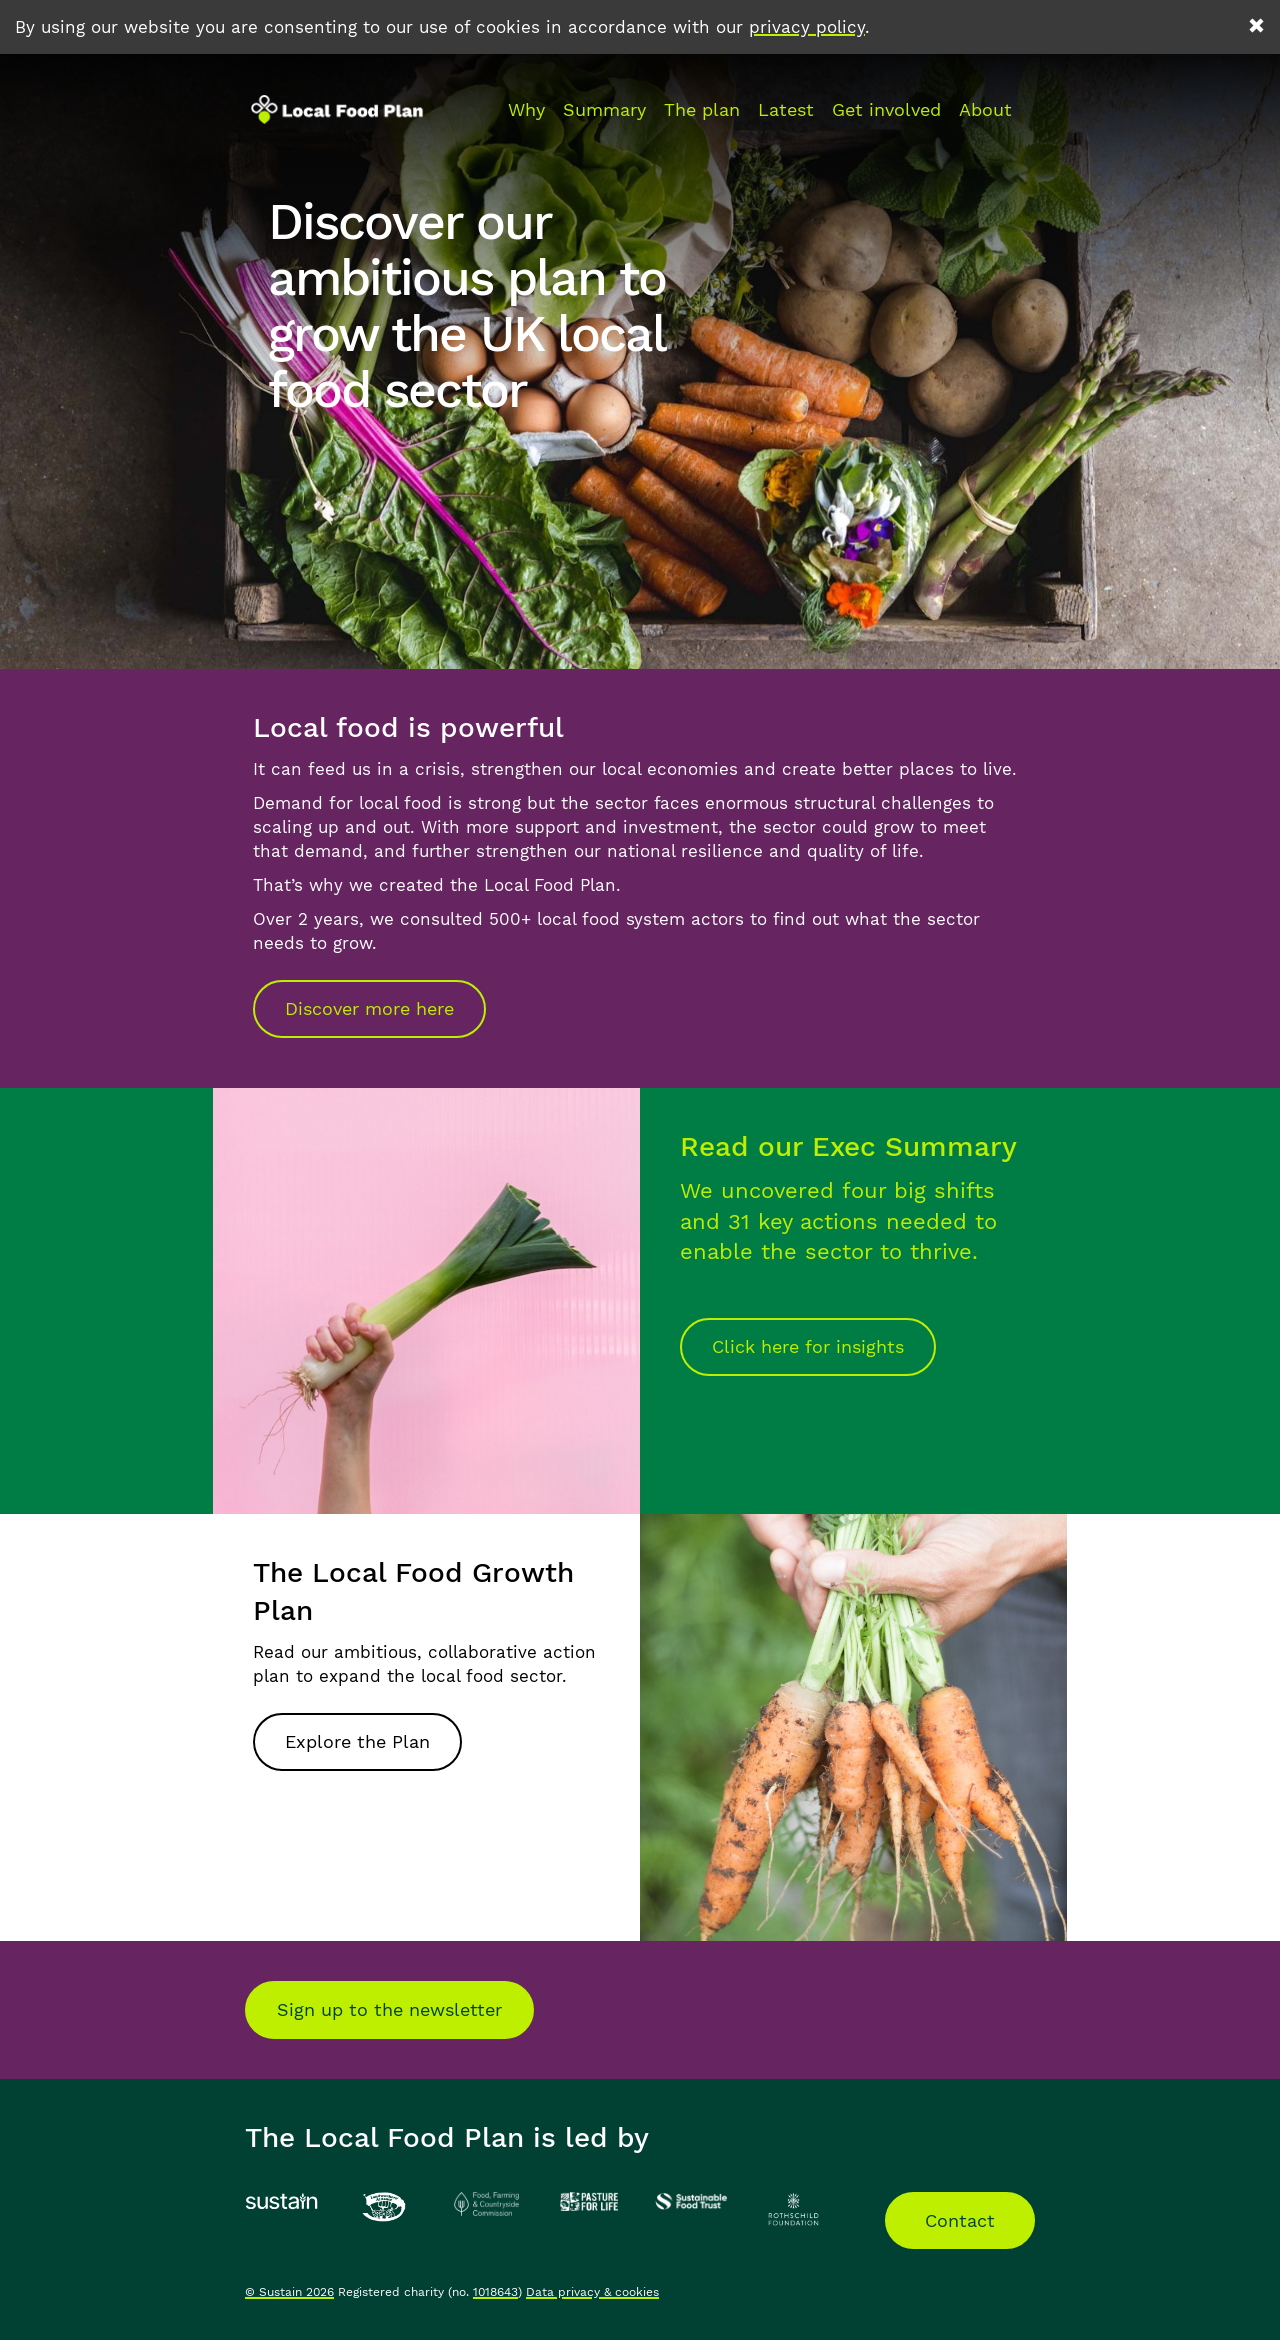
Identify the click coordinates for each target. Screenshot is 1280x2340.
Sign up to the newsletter (389, 2009)
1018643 (495, 2292)
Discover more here (369, 1008)
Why (526, 109)
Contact (960, 2220)
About (985, 109)
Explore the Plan (357, 1741)
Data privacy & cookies (592, 2292)
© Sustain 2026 (289, 2292)
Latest (786, 109)
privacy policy (807, 27)
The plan (702, 109)
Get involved (886, 109)
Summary (604, 109)
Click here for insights (808, 1346)
